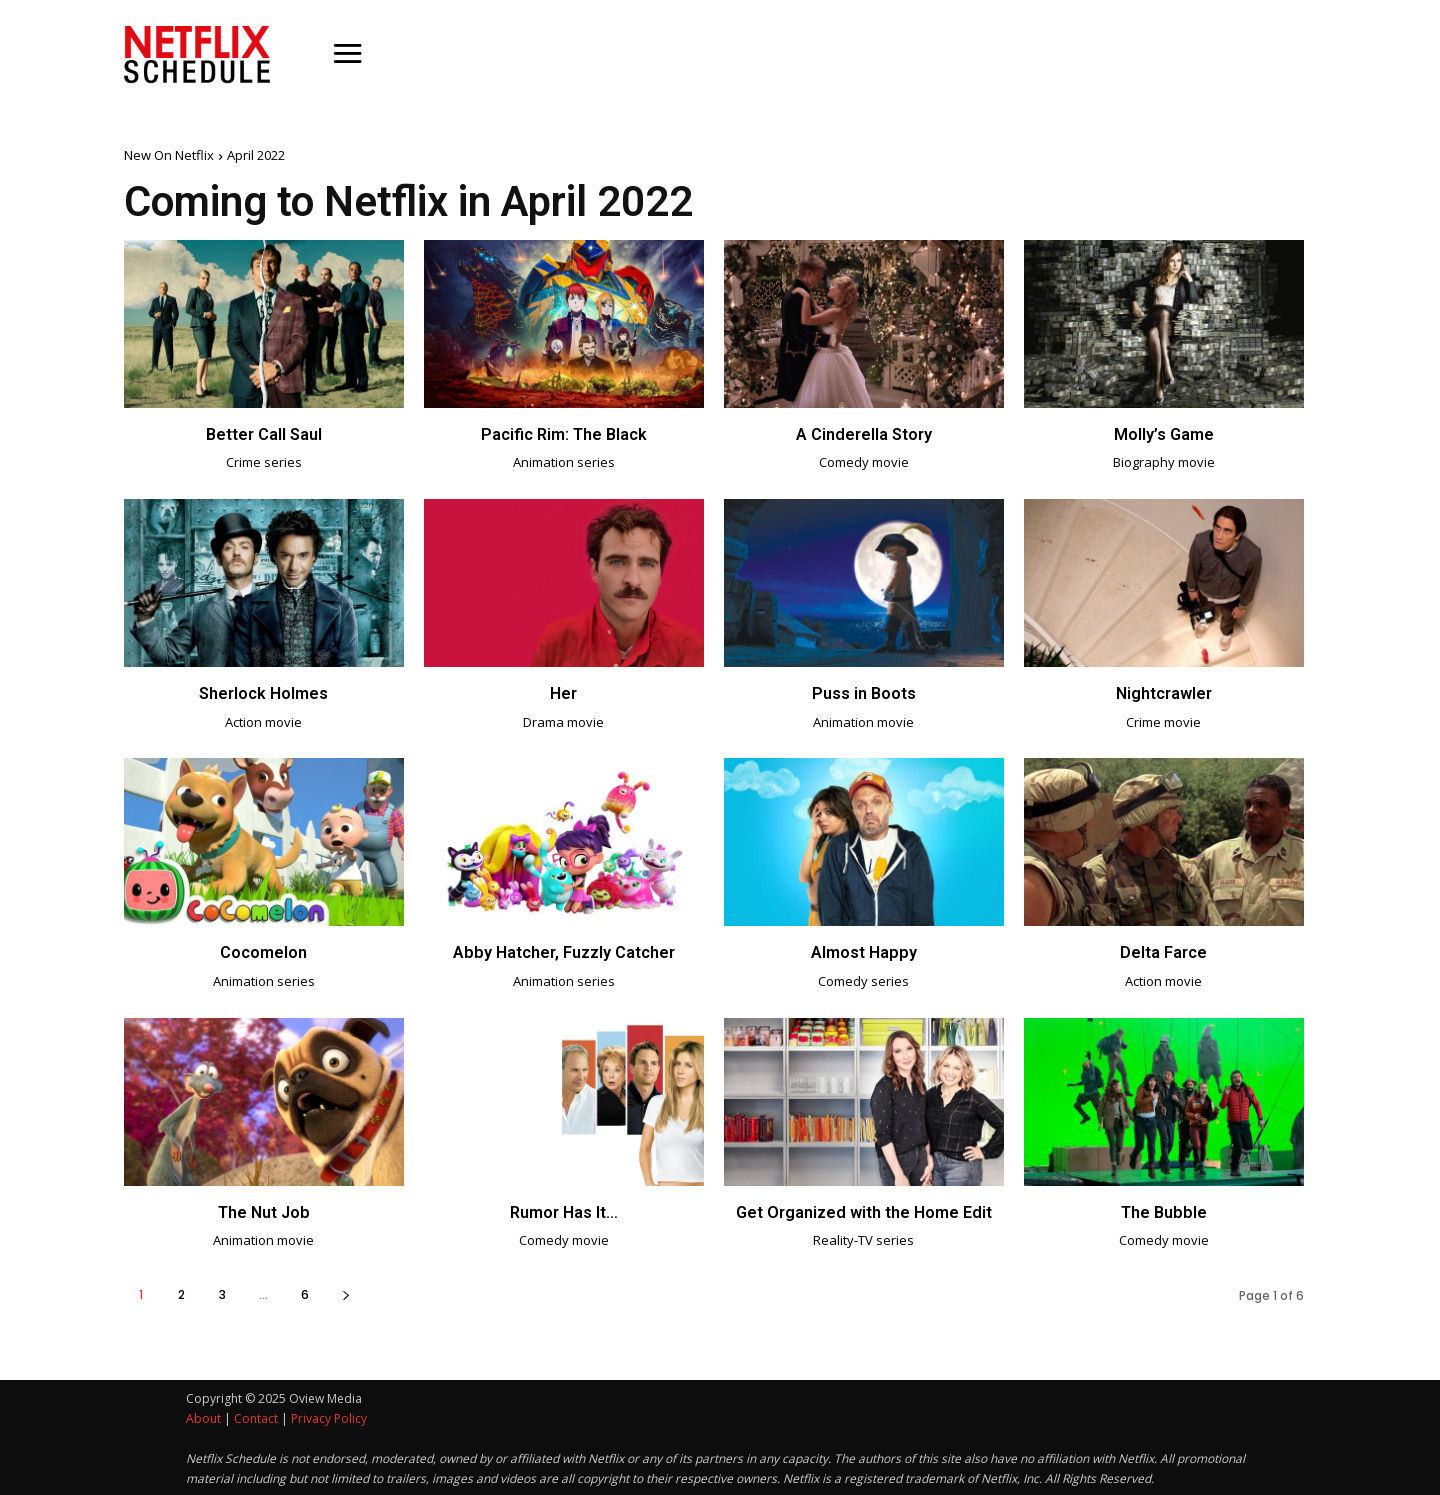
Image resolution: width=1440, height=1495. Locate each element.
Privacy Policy (329, 1416)
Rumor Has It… (563, 1209)
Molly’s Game (1163, 433)
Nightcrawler (1163, 692)
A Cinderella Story (863, 433)
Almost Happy (864, 951)
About (203, 1416)
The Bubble (1164, 1209)
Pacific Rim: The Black (563, 433)
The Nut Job (264, 1209)
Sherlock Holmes (263, 692)
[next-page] (345, 1292)
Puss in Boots (864, 692)
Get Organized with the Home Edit (863, 1209)
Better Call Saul (264, 433)
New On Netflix (169, 155)
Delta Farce (1164, 951)
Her (564, 692)
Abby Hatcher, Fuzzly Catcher (563, 951)
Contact (256, 1416)
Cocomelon (263, 951)
